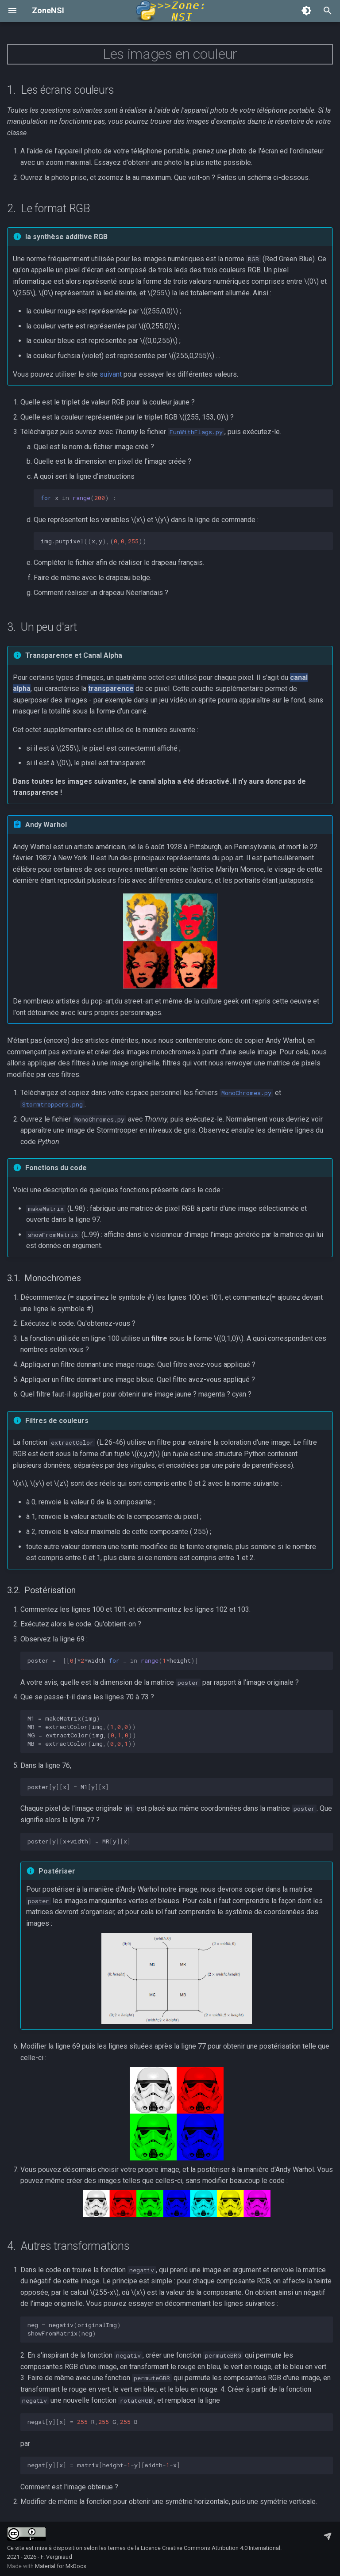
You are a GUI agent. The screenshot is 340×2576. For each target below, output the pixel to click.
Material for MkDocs (60, 2566)
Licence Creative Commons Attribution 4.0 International (210, 2548)
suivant (111, 374)
